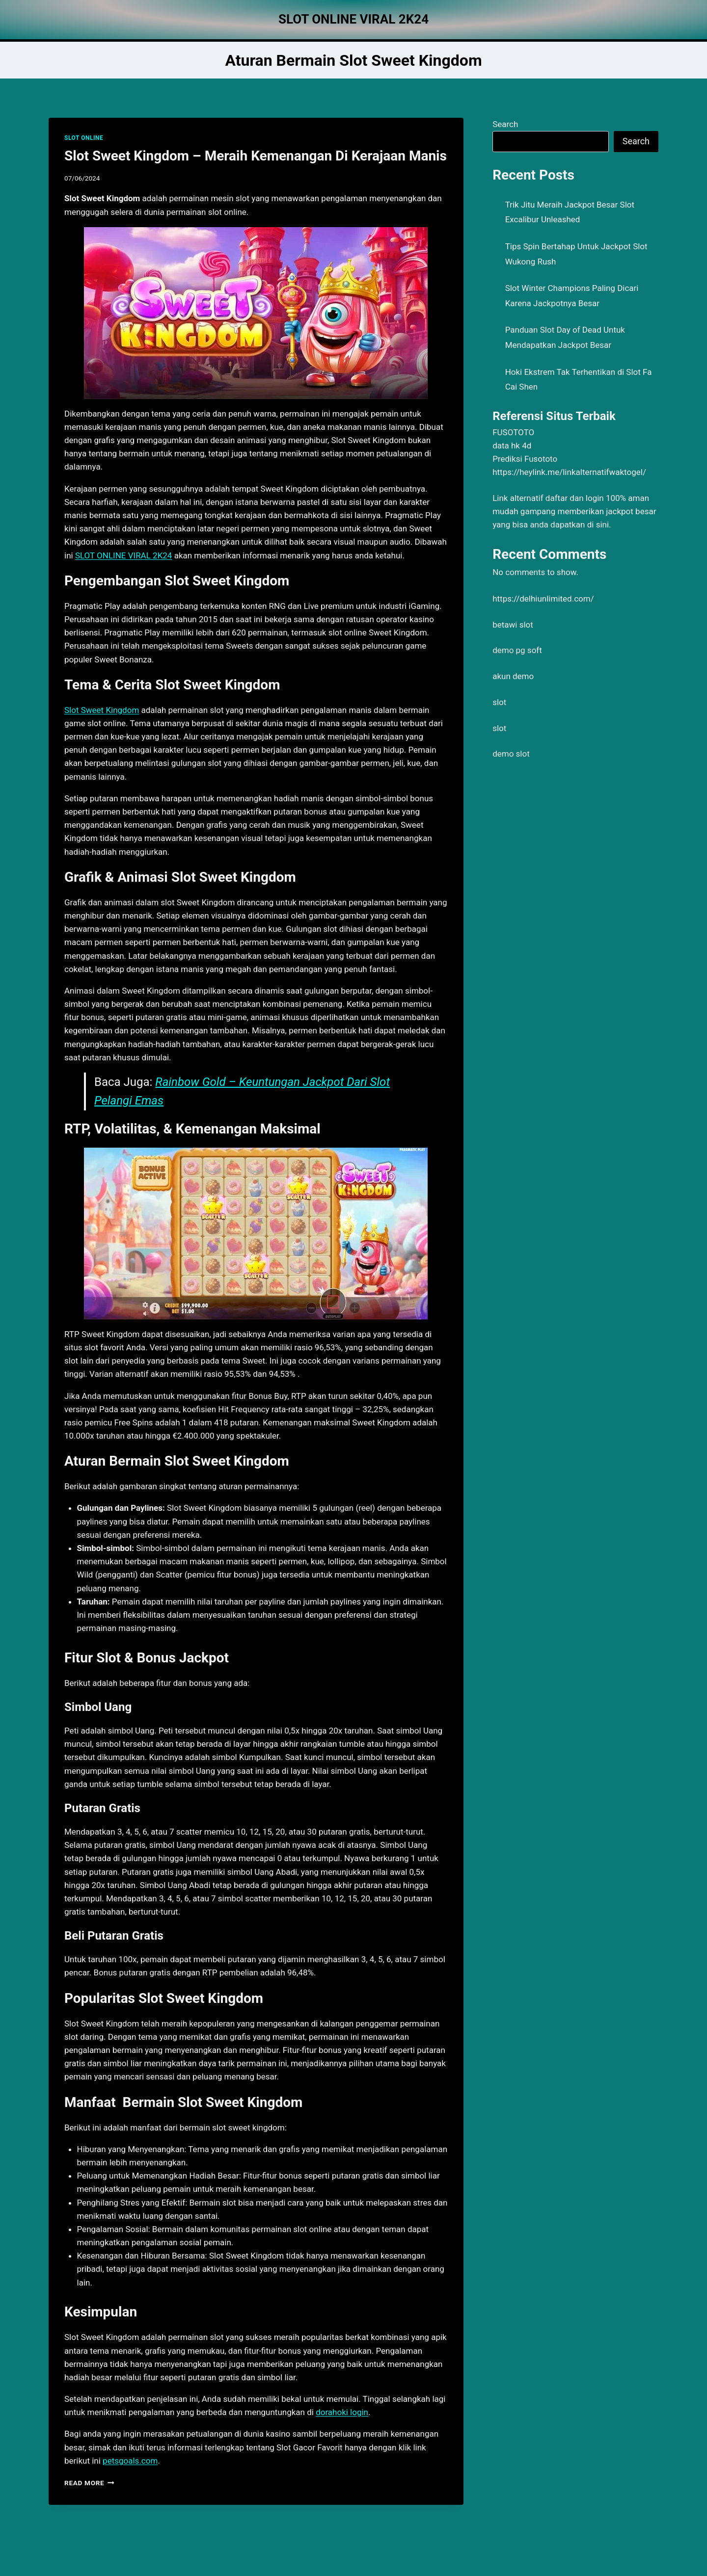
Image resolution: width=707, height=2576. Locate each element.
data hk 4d (511, 445)
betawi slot (512, 625)
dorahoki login (342, 2412)
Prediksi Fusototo (524, 459)
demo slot (511, 754)
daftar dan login (574, 498)
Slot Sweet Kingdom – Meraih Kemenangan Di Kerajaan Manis (255, 156)
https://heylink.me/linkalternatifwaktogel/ (569, 472)
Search (505, 124)
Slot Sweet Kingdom (101, 710)
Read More (89, 2483)
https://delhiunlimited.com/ (543, 599)
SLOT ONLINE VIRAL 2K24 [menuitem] (123, 555)
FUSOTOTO (513, 432)
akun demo (513, 676)
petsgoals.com (130, 2461)
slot (499, 702)
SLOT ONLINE (83, 137)
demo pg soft (517, 650)
